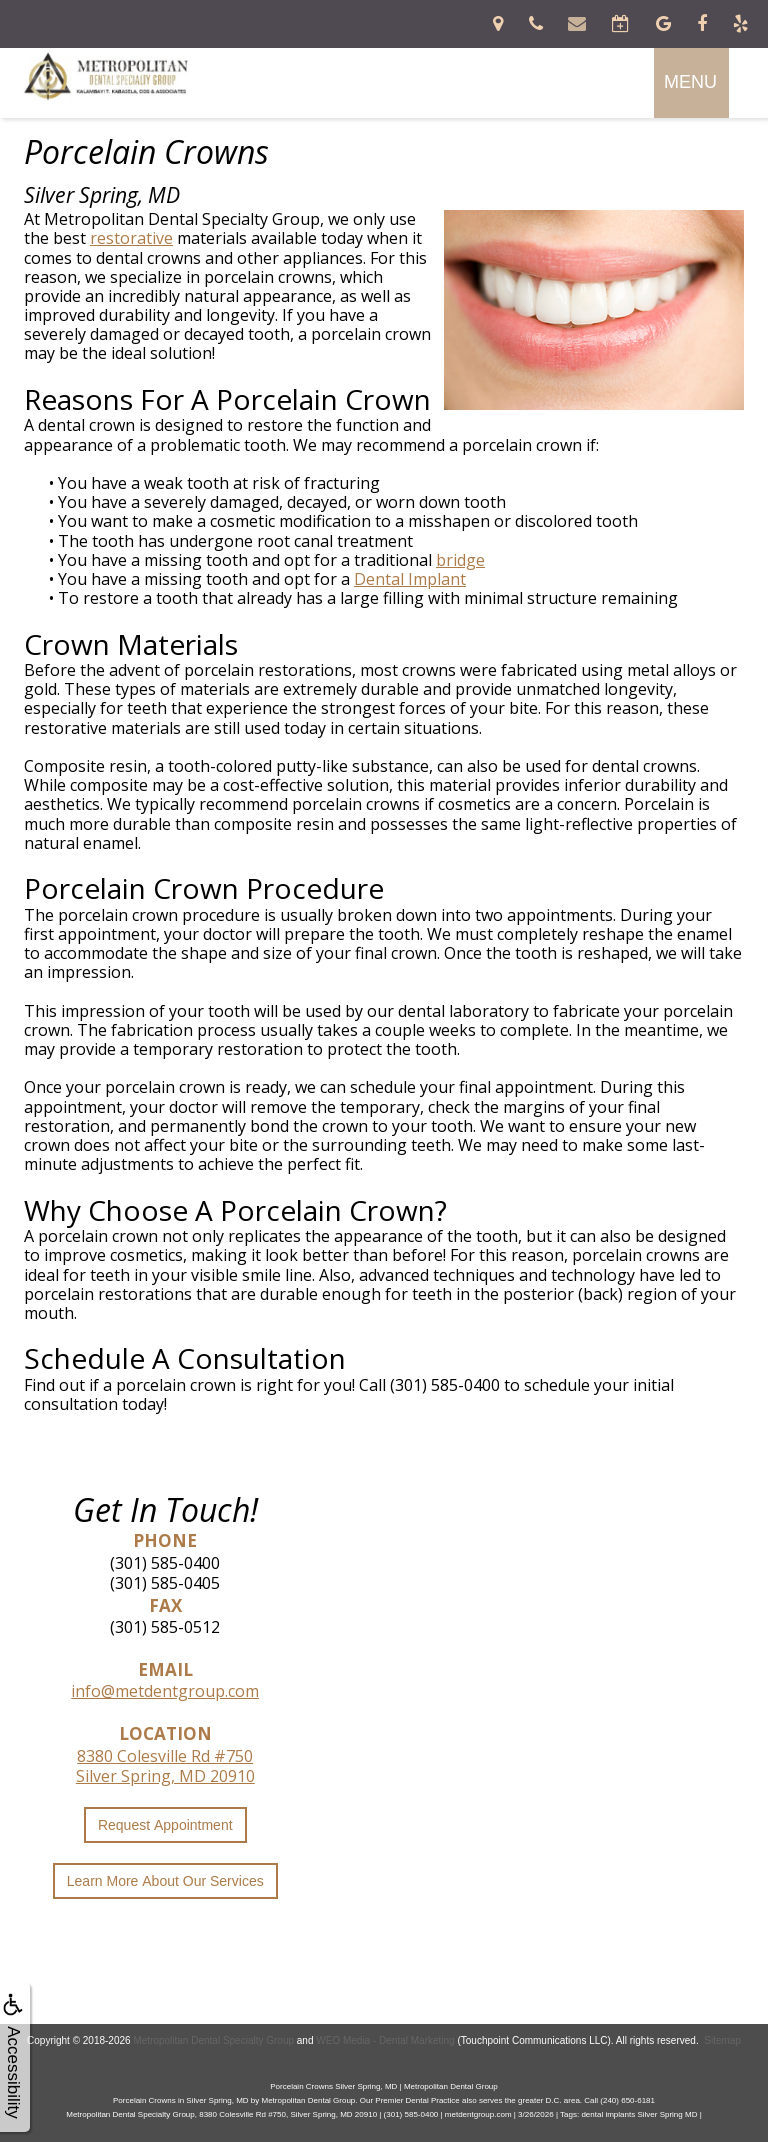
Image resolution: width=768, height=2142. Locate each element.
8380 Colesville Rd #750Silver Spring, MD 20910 (165, 1766)
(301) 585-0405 (165, 1583)
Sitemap (722, 2040)
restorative (131, 238)
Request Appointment (165, 1825)
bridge (460, 560)
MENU (690, 82)
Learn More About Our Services (165, 1881)
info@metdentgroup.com (165, 1691)
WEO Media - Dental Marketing (385, 2040)
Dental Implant (410, 579)
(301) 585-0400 (165, 1563)
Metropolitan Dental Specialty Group (213, 2040)
